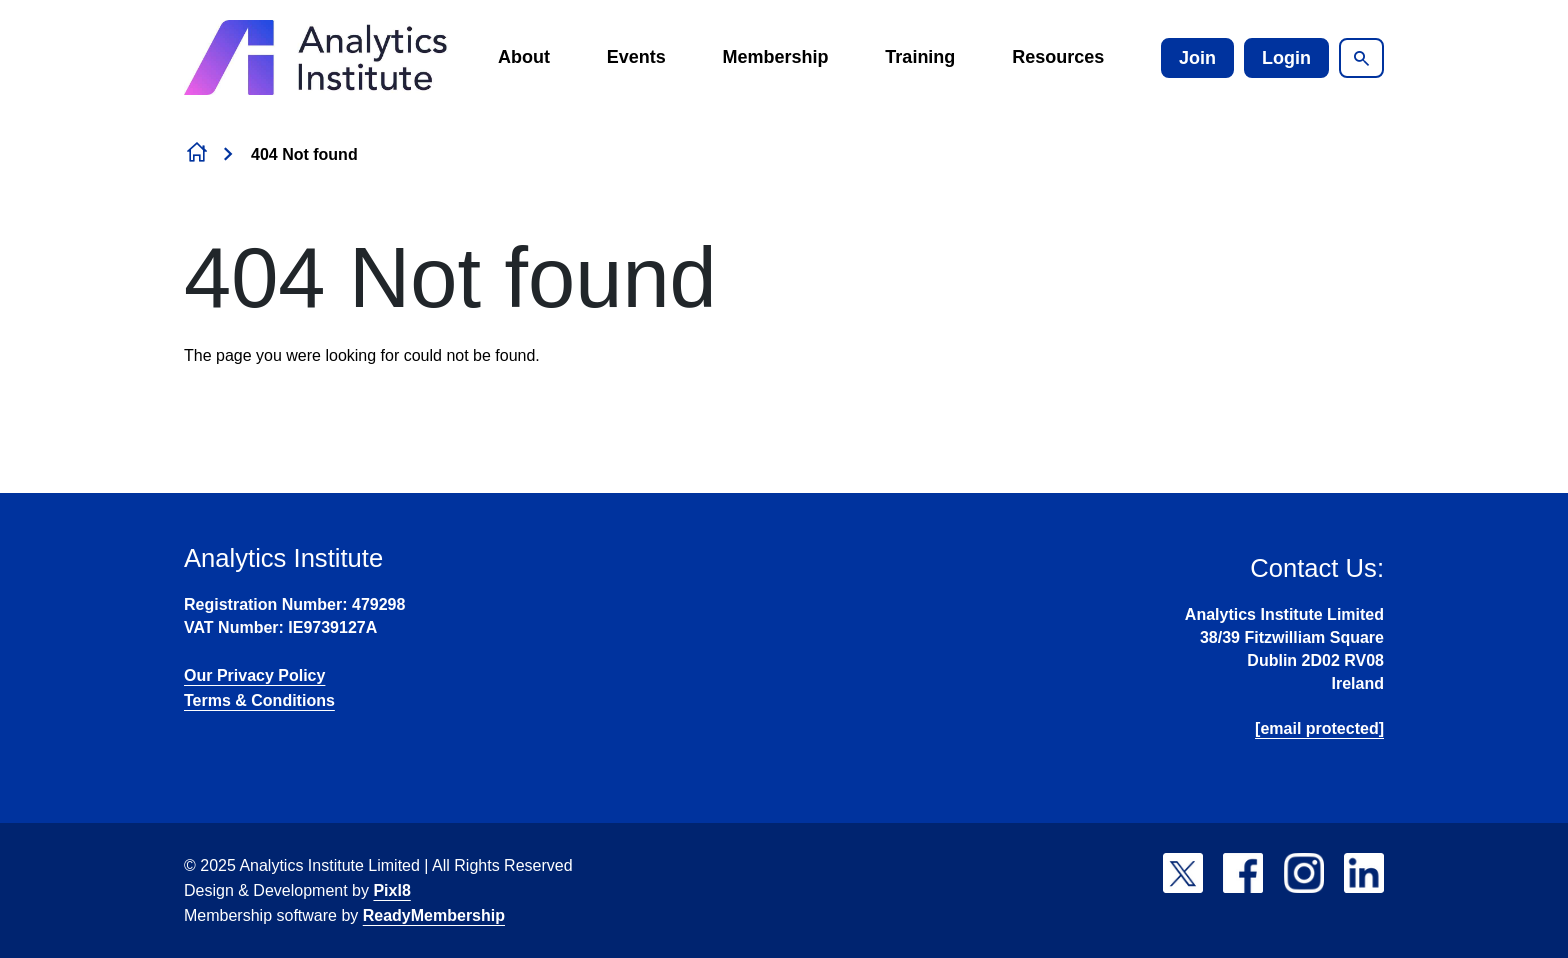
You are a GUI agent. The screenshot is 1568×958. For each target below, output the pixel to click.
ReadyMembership (434, 915)
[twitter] (1183, 873)
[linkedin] (1364, 873)
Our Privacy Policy (254, 675)
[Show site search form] (1361, 58)
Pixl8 (391, 890)
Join (1197, 58)
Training (920, 57)
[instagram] (1304, 873)
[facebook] (1243, 873)
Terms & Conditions (259, 700)
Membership (776, 57)
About (524, 57)
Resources (1058, 57)
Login (1286, 58)
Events (636, 57)
